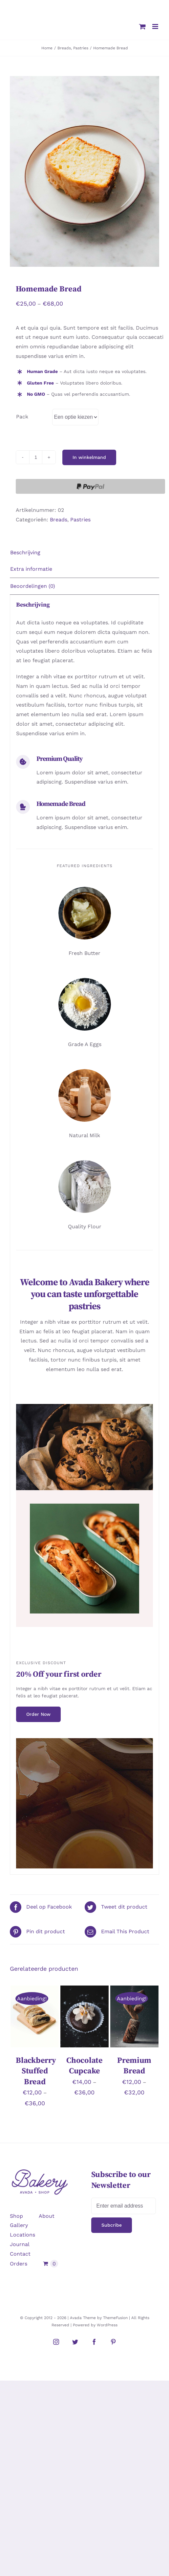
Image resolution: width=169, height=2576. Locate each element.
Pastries (80, 519)
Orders (18, 2264)
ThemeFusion (115, 2317)
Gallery (19, 2225)
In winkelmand (89, 457)
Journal (20, 2244)
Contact (20, 2254)
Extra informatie (31, 569)
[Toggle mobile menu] (155, 26)
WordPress (107, 2325)
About (46, 2216)
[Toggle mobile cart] (142, 26)
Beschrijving (25, 552)
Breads (58, 519)
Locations (22, 2235)
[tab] (84, 552)
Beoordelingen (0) (32, 586)
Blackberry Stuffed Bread (36, 2071)
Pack (22, 416)
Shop (16, 2216)
